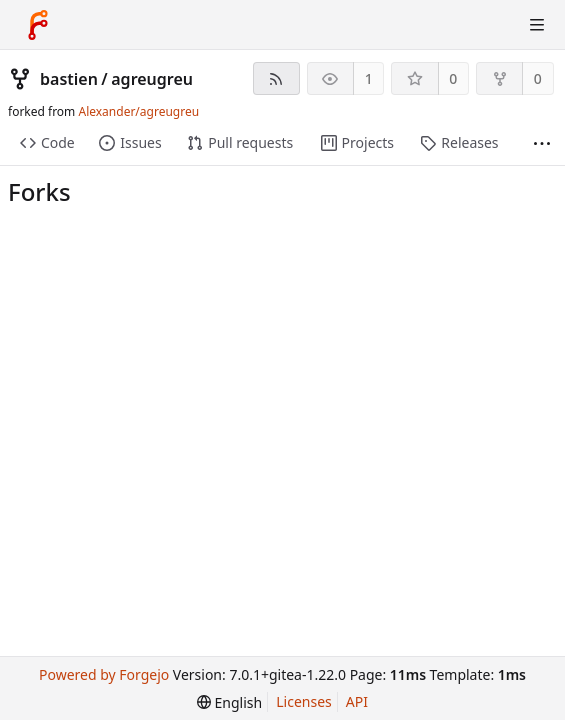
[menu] (229, 702)
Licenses (304, 701)
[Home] (38, 25)
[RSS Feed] (276, 78)
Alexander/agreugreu (138, 111)
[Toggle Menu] (537, 25)
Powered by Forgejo (104, 674)
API (357, 701)
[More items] (542, 143)
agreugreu (152, 79)
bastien (69, 79)
